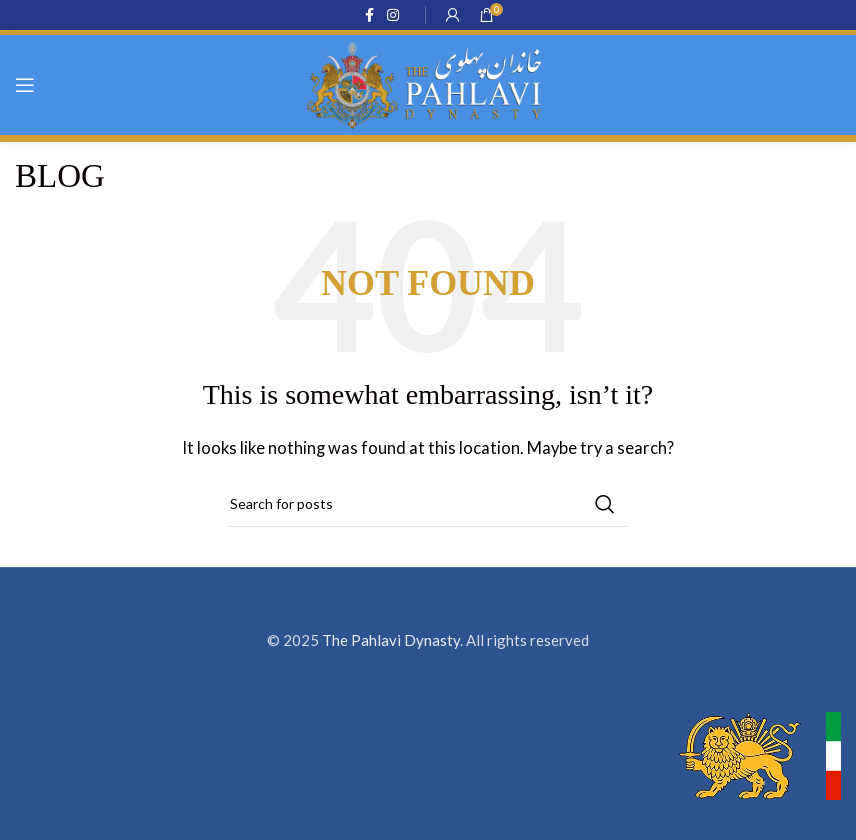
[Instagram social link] (393, 15)
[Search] (428, 504)
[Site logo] (428, 83)
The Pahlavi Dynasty (391, 640)
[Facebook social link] (369, 15)
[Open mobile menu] (25, 85)
